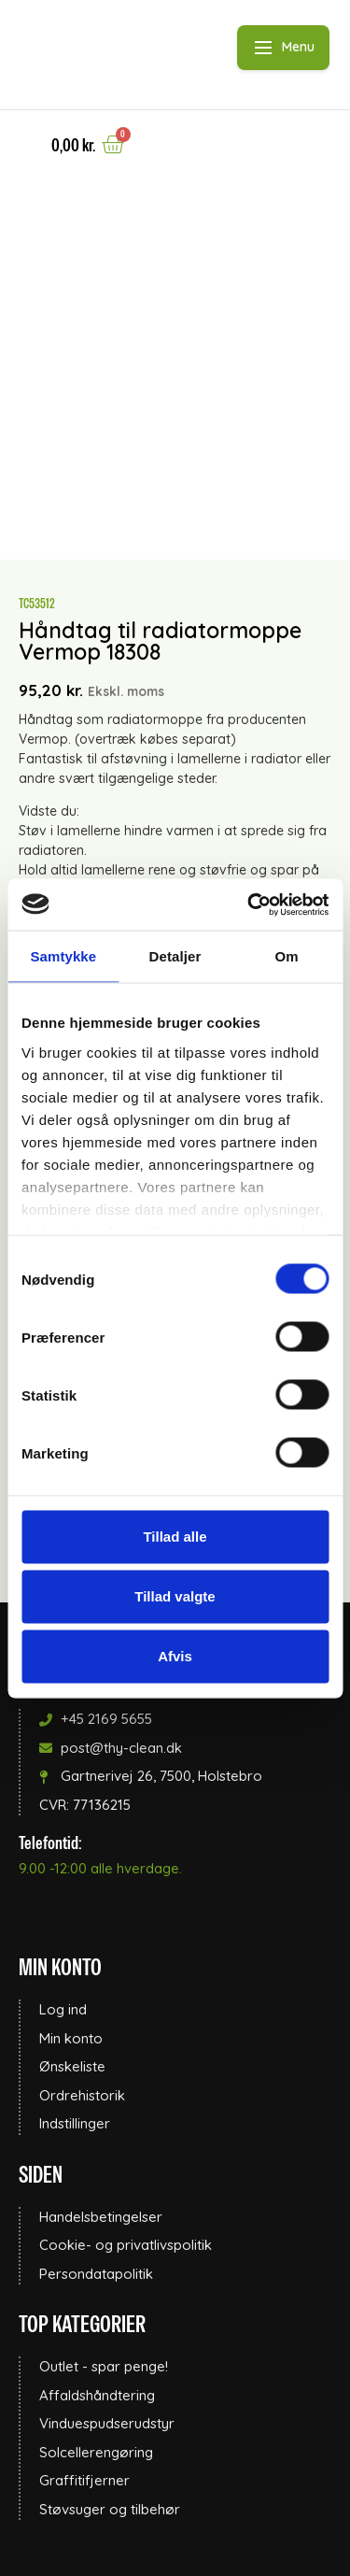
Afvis (175, 1656)
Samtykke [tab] (63, 956)
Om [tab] (287, 956)
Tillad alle (174, 1536)
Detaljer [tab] (175, 956)
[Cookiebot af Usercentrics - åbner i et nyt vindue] (249, 904)
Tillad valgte (174, 1596)
